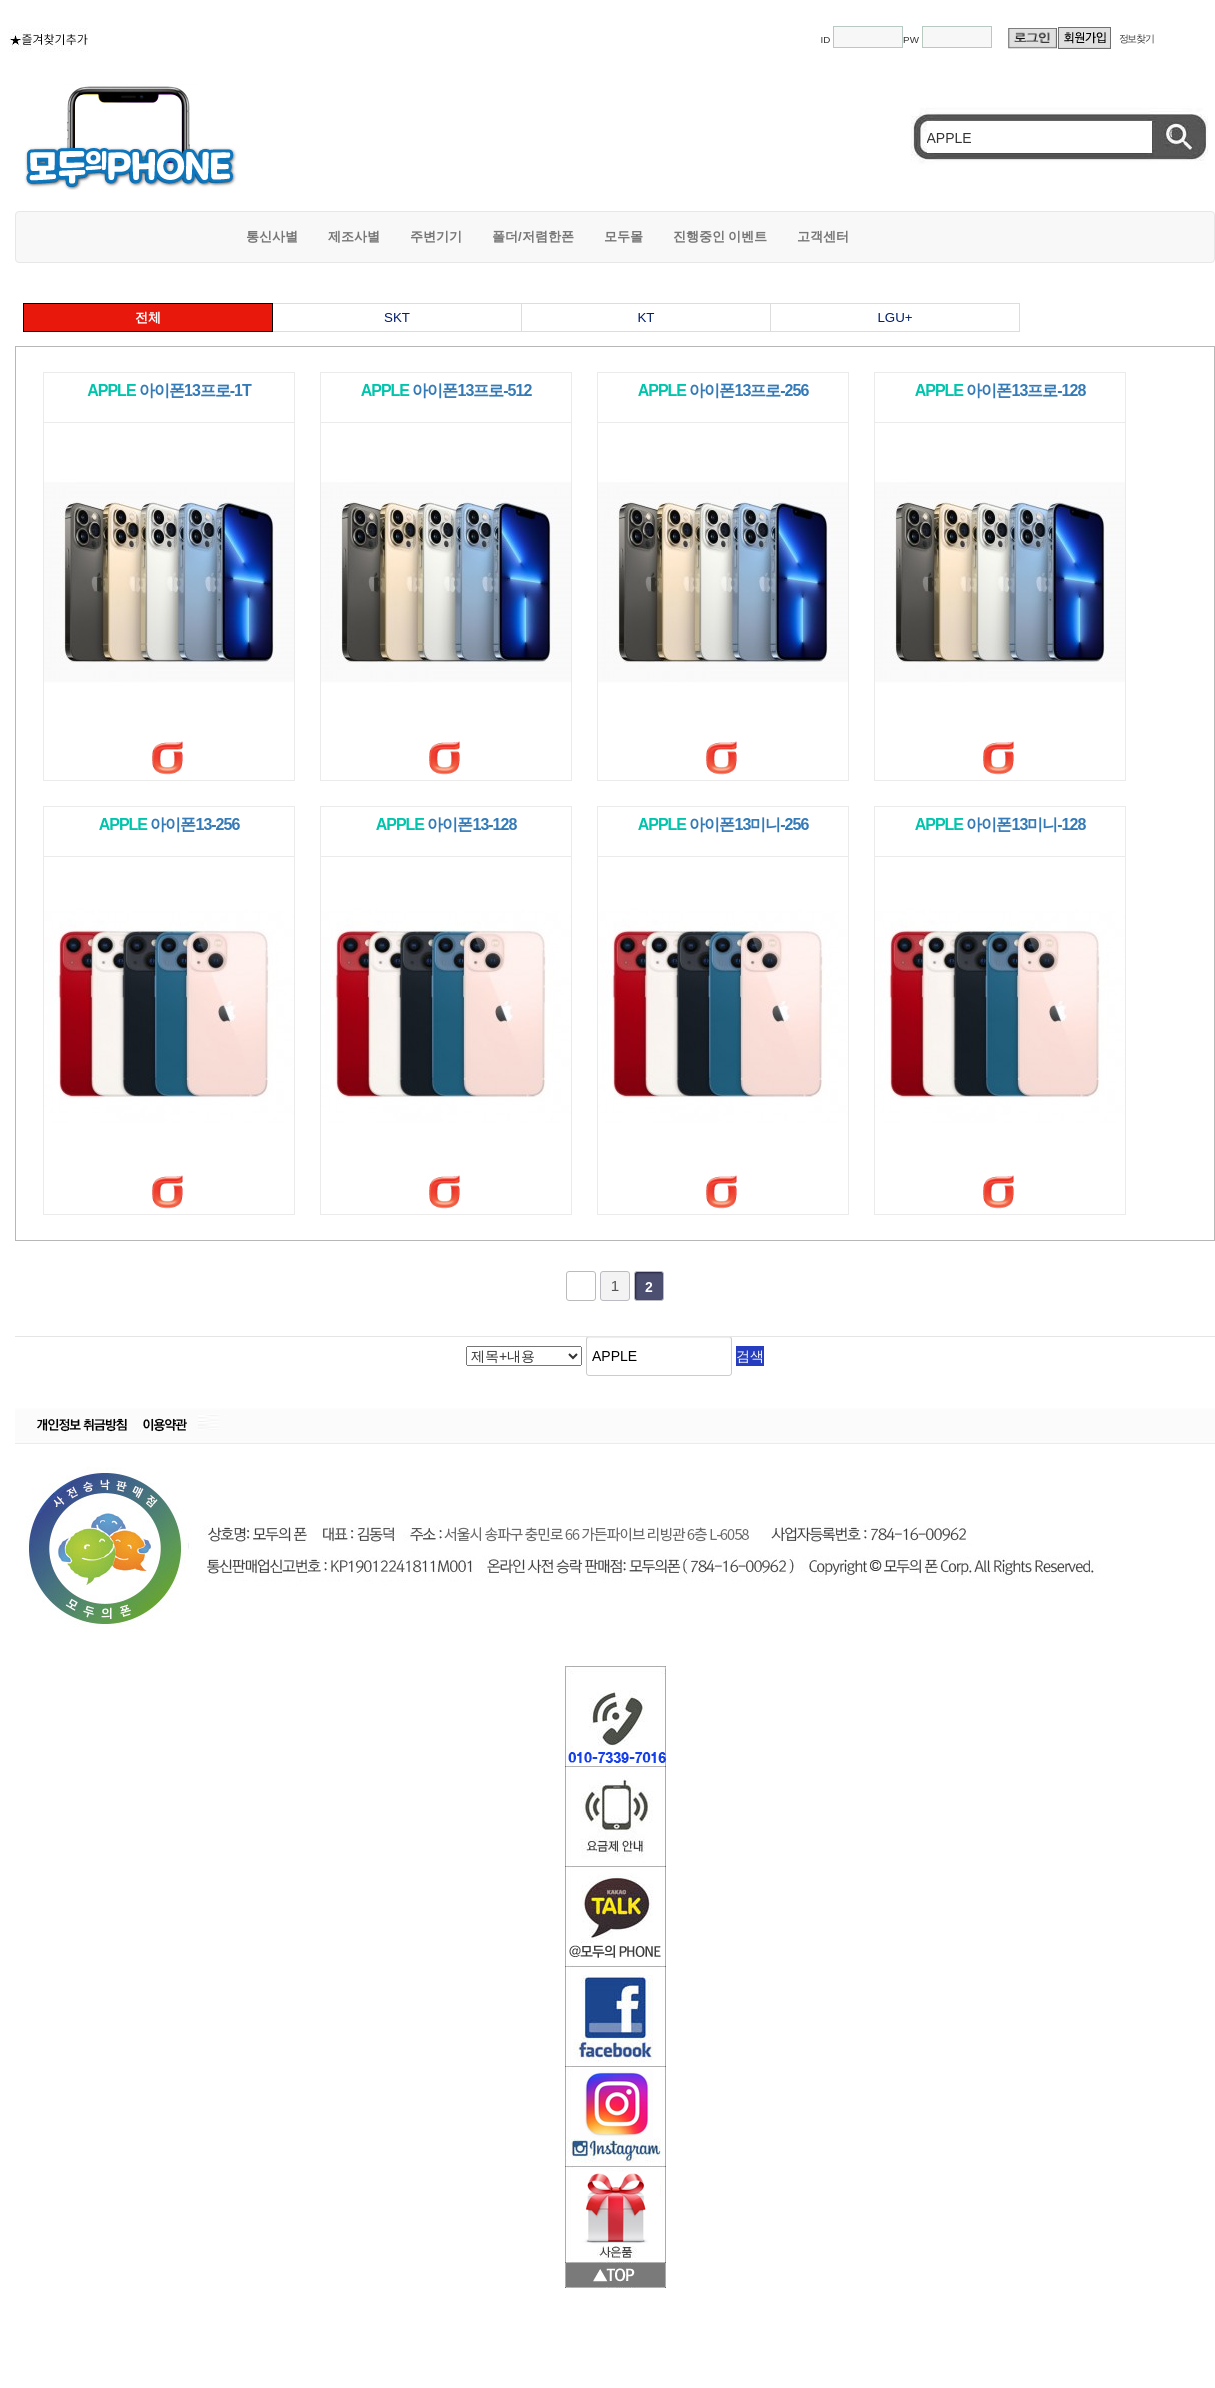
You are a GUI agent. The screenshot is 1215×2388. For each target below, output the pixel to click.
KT (645, 317)
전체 (148, 317)
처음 (581, 1286)
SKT (397, 317)
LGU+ (894, 317)
